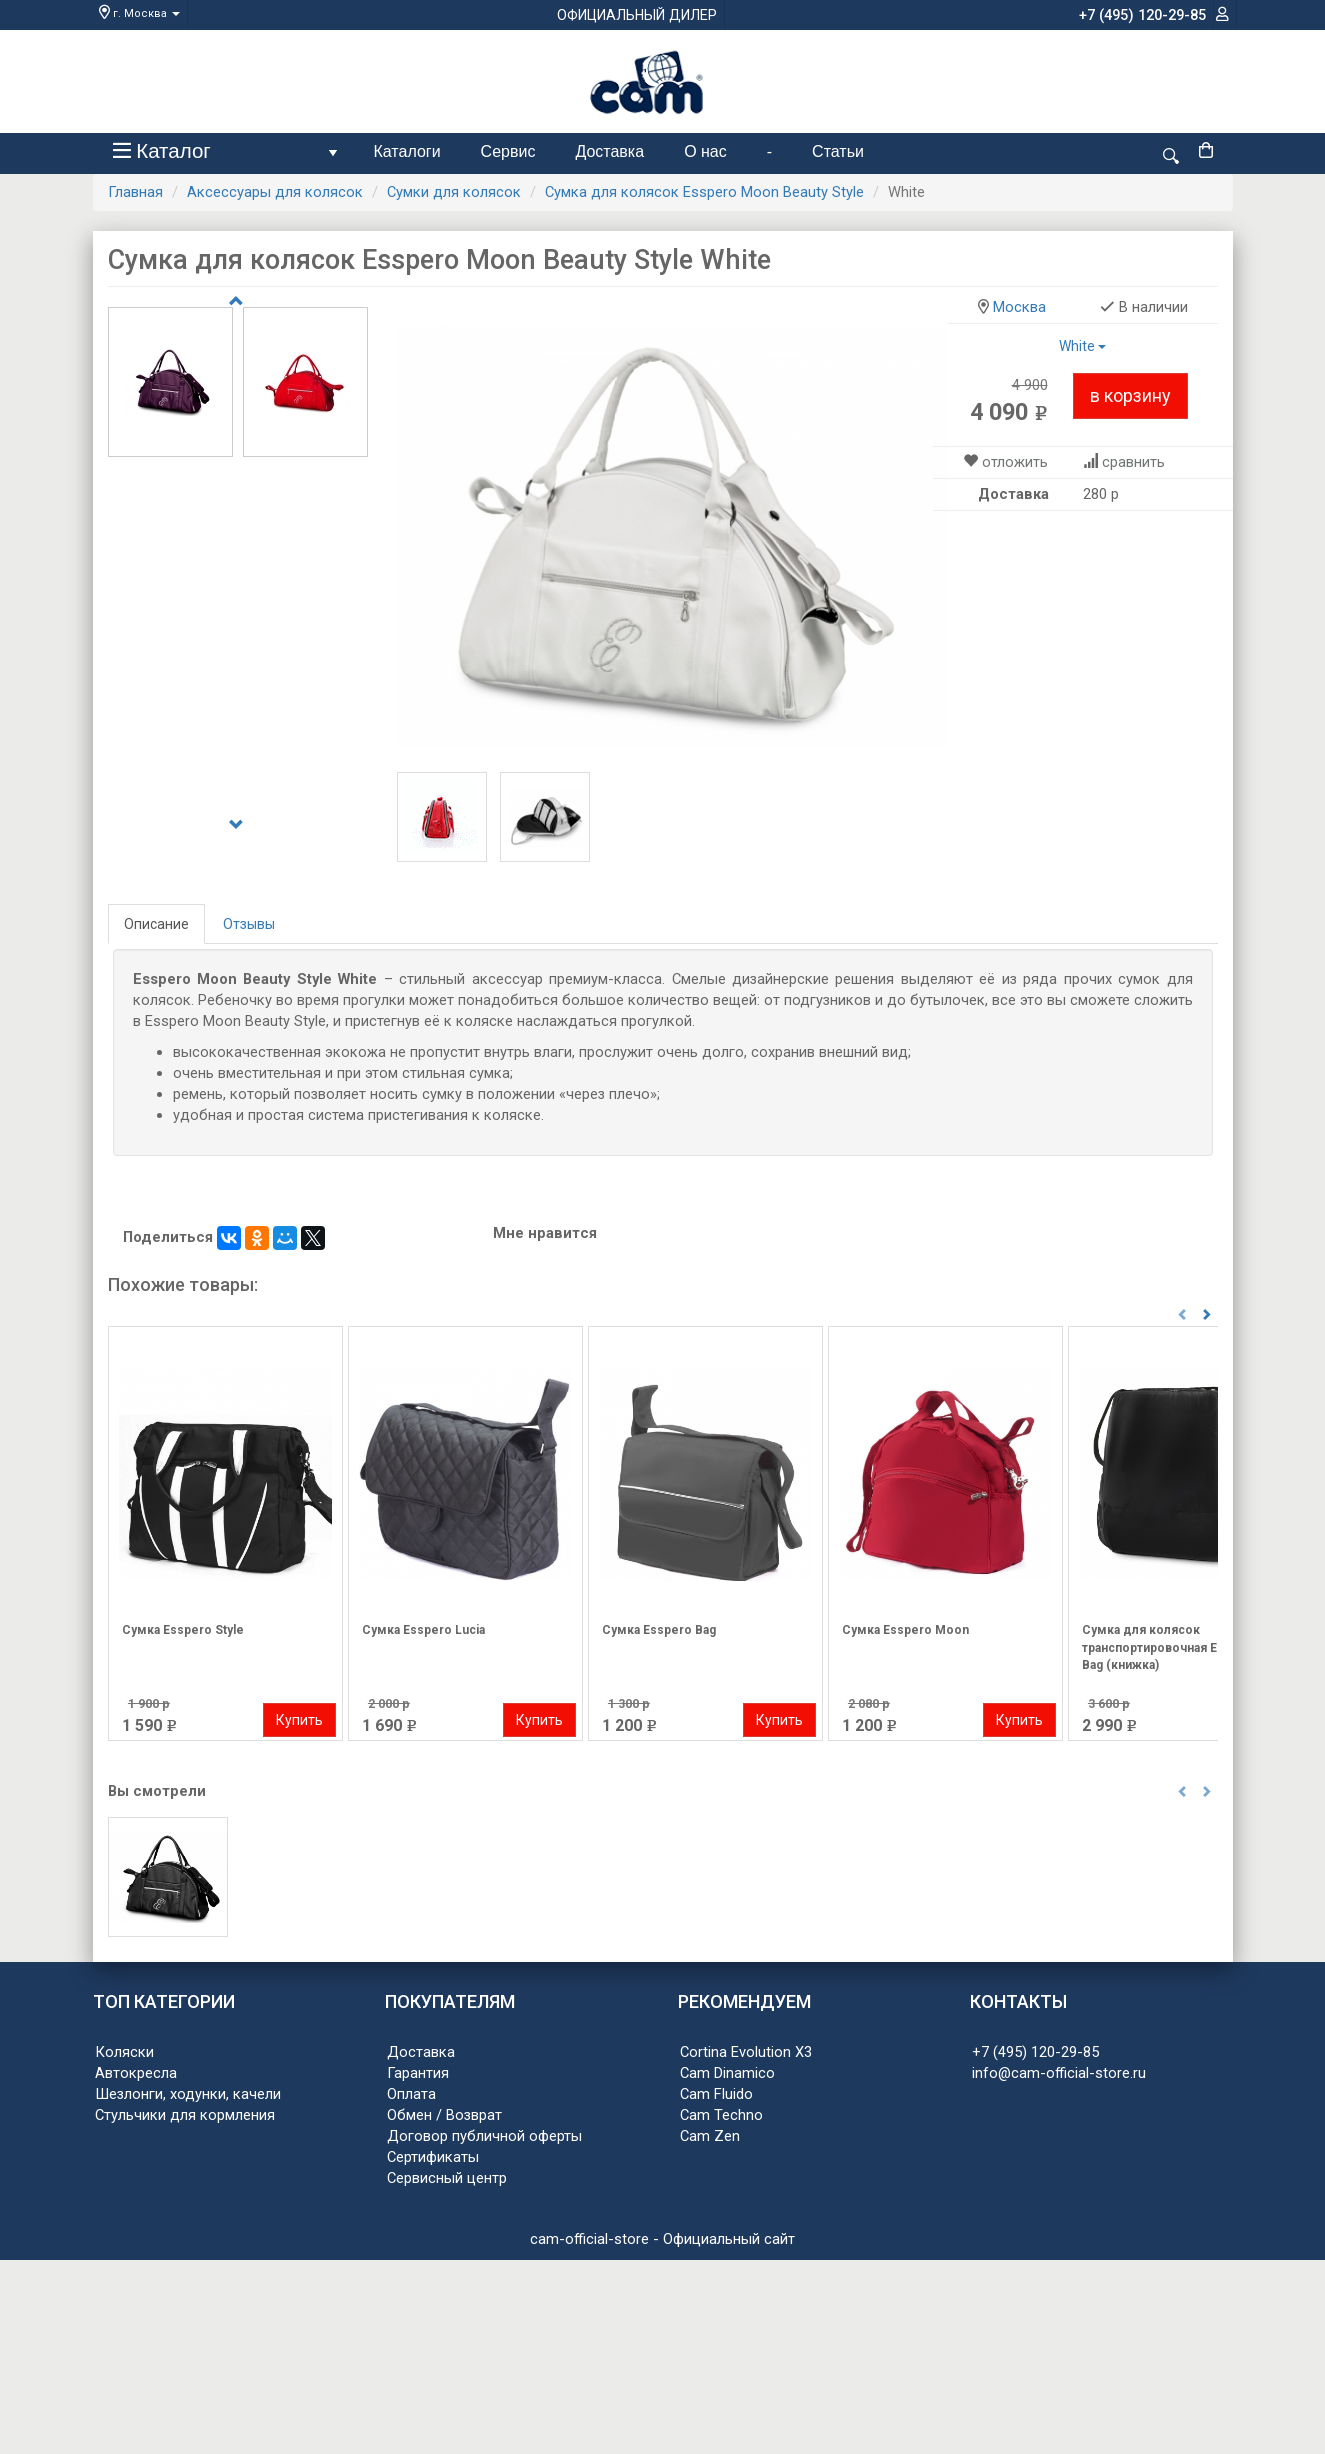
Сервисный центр (447, 2178)
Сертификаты (433, 2157)
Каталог (229, 155)
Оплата (411, 2094)
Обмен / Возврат (444, 2115)
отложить (1015, 462)
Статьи (838, 151)
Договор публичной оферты (484, 2136)
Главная (135, 192)
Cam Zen (710, 2136)
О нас (705, 151)
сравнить (1133, 462)
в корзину (1130, 395)
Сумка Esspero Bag (659, 1630)
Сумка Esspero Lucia (423, 1630)
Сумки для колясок (454, 192)
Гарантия (418, 2073)
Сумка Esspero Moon (905, 1630)
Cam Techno (721, 2115)
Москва (1019, 307)
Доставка (609, 151)
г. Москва (139, 13)
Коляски (124, 2052)
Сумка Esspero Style (183, 1630)
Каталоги (407, 151)
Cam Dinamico (727, 2073)
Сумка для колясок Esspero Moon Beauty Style (704, 192)
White (1082, 346)
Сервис (508, 151)
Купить (299, 1720)
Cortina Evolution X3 (746, 2052)
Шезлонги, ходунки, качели (188, 2094)
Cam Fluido (716, 2094)
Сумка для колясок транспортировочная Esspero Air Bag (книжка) (1180, 1647)
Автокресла (136, 2073)
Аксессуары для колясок (275, 192)
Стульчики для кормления (185, 2115)
